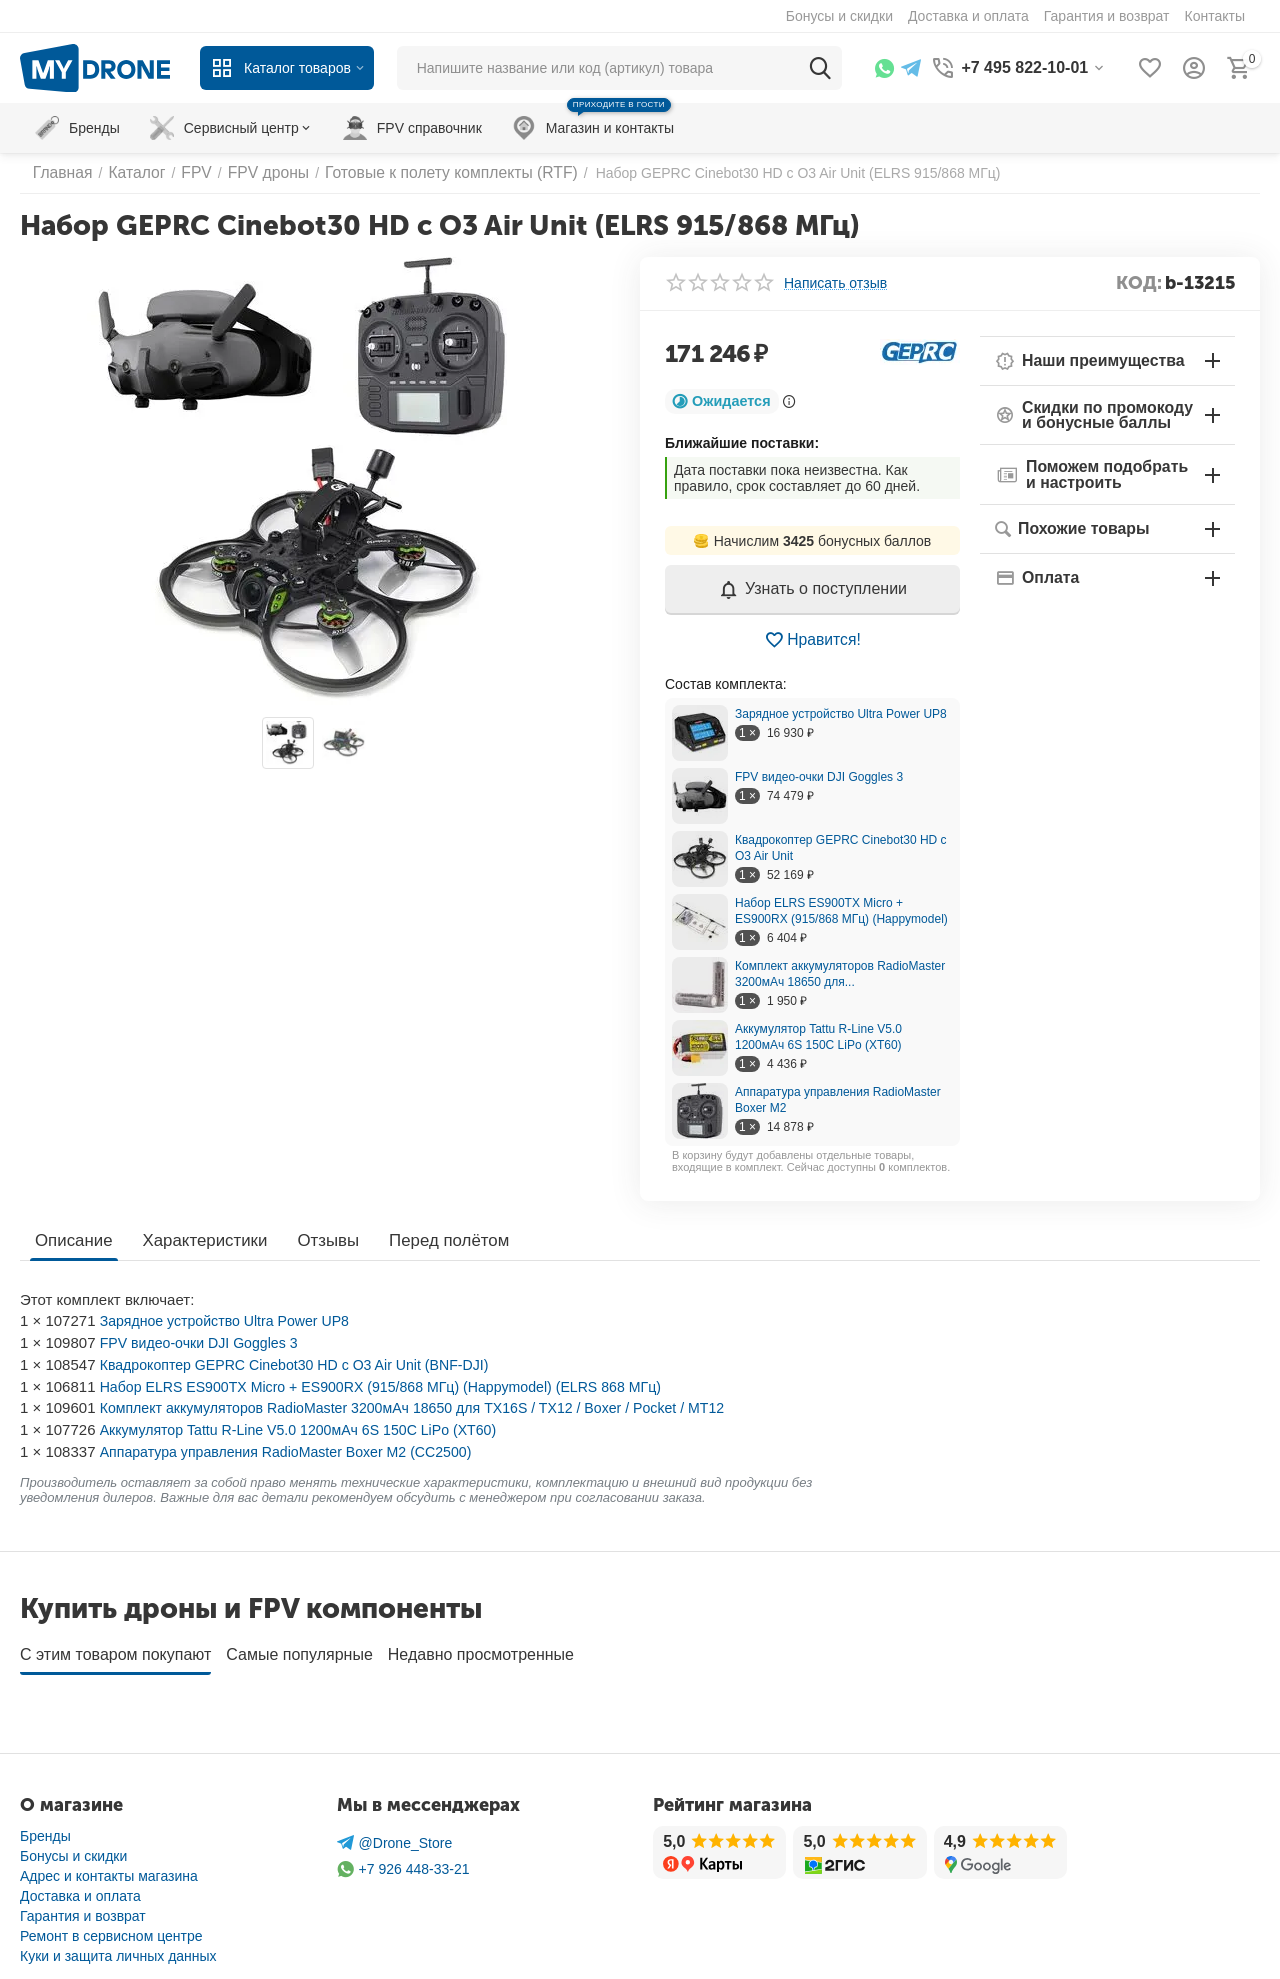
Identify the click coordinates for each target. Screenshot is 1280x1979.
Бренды (45, 1829)
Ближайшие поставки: (742, 443)
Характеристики (198, 1239)
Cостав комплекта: (726, 684)
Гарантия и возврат (83, 1909)
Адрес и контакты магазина (109, 1869)
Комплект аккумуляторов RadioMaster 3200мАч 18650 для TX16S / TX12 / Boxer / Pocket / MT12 (431, 1407)
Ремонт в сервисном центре (111, 1929)
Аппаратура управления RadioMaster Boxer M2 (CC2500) (297, 1451)
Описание (72, 1239)
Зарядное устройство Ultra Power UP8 (841, 714)
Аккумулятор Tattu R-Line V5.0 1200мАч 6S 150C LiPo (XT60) (310, 1429)
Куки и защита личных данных (118, 1949)
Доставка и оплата (80, 1889)
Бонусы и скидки (73, 1849)
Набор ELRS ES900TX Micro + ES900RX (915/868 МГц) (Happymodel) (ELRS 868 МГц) (398, 1386)
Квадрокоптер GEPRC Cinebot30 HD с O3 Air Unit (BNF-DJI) (306, 1364)
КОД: (1139, 283)
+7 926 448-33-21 (403, 1862)
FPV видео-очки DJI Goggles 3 (819, 777)
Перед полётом (433, 1239)
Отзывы (316, 1239)
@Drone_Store (395, 1836)
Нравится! (812, 640)
